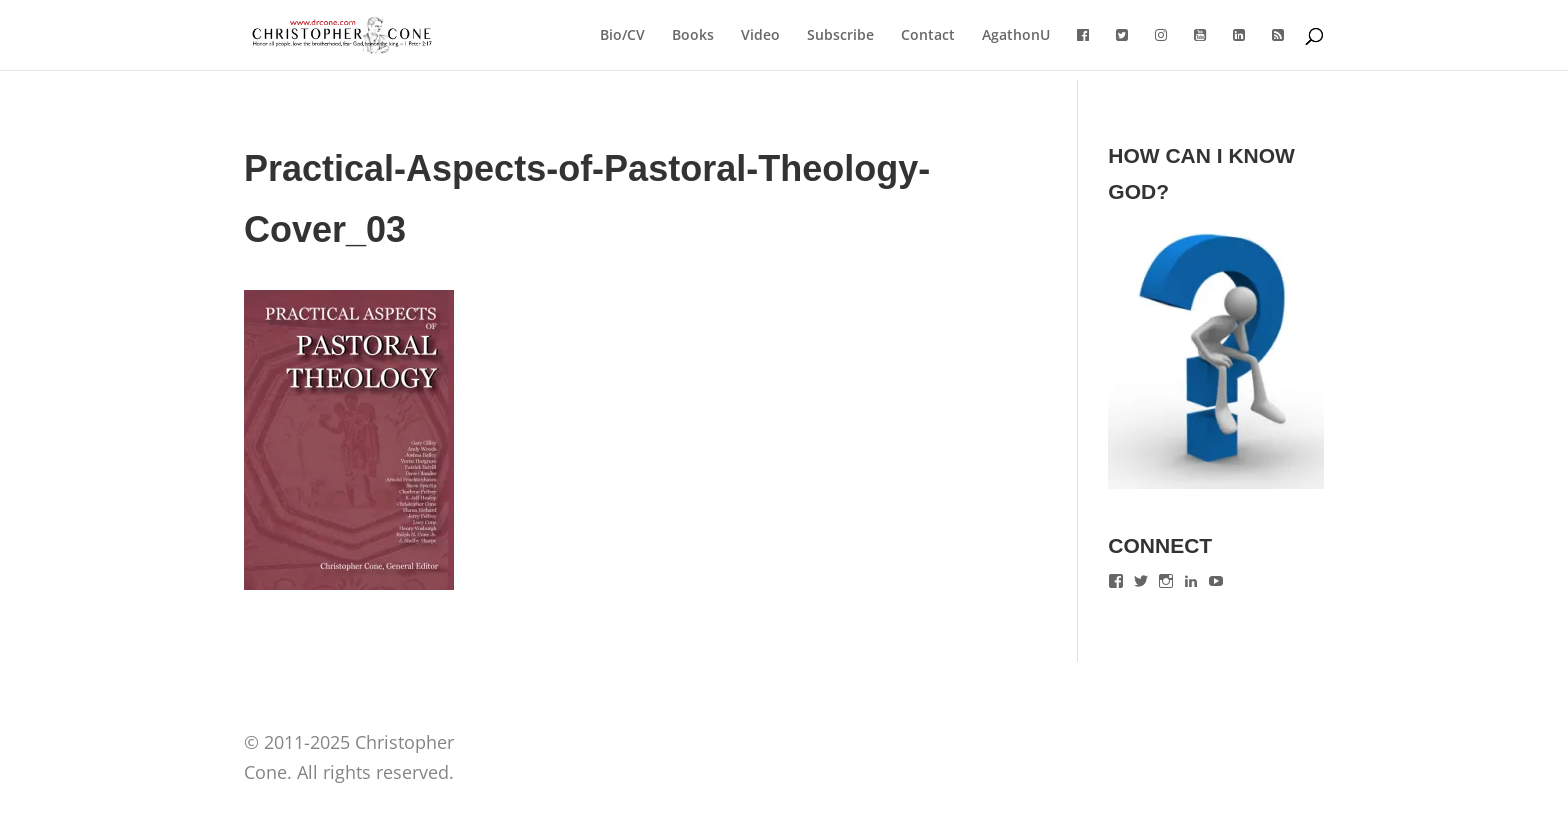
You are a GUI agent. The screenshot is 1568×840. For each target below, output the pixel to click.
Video (760, 36)
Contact (928, 36)
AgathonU (1016, 36)
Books (693, 36)
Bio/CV (622, 36)
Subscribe (840, 36)
